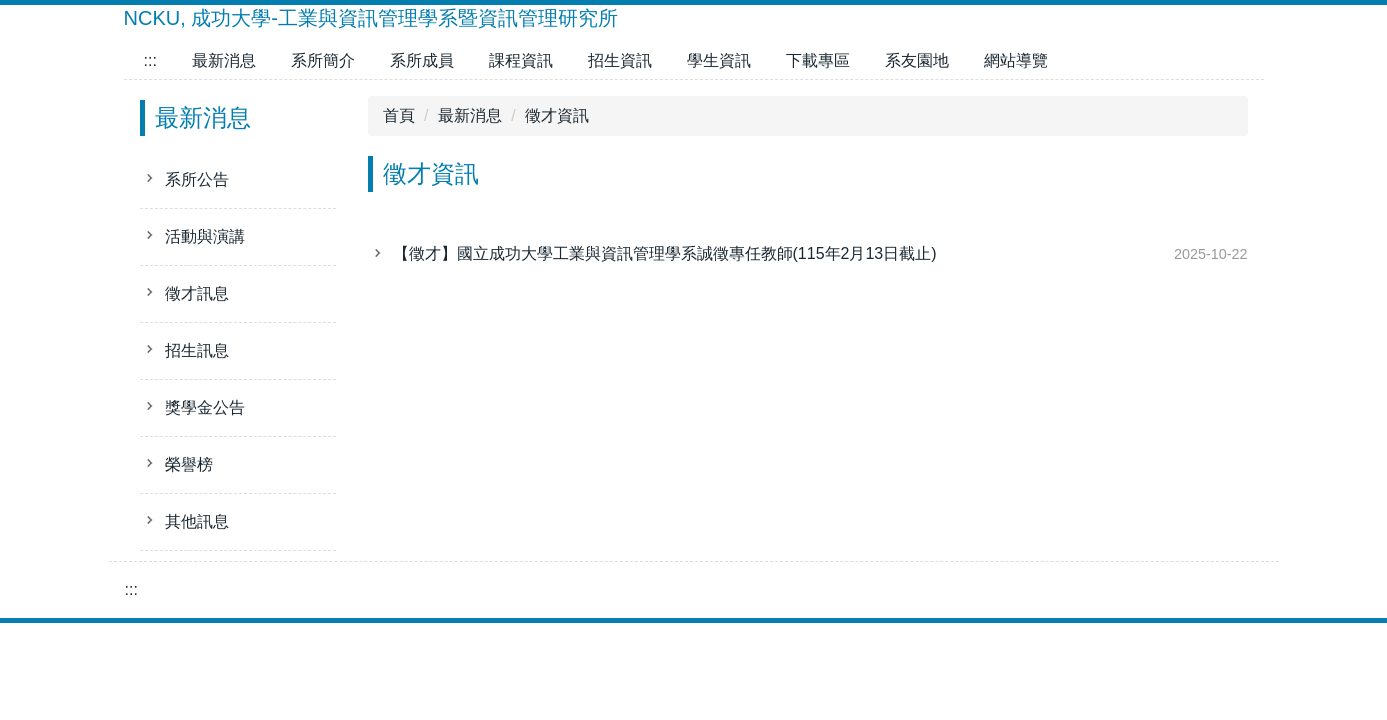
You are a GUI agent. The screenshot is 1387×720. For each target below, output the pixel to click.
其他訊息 (197, 521)
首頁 (399, 115)
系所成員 (422, 60)
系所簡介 (323, 60)
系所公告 (197, 179)
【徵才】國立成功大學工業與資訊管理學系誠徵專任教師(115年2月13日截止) (665, 253)
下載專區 (818, 60)
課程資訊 (521, 60)
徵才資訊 (557, 115)
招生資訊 (620, 60)
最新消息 (224, 60)
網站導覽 (1016, 60)
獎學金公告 (205, 407)
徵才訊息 (197, 293)
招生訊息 (197, 350)
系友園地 (917, 60)
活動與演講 (205, 236)
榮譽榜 (189, 464)
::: (150, 60)
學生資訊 (719, 60)
